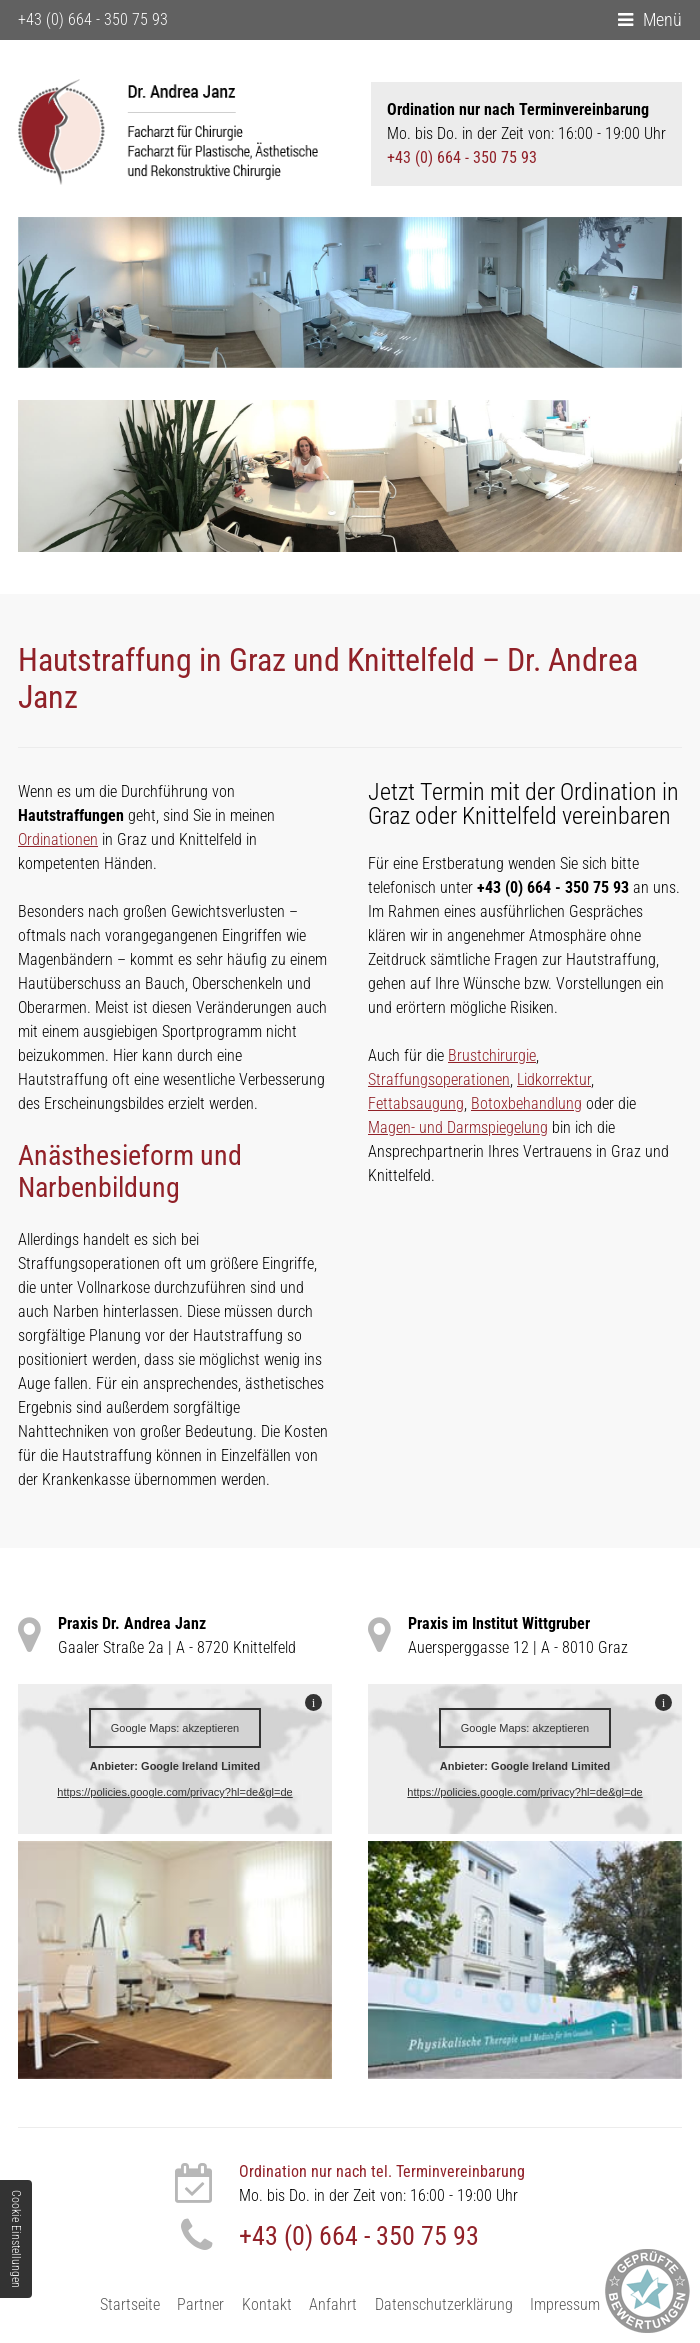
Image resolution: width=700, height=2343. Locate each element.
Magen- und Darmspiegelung (458, 1123)
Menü (662, 19)
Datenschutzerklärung (444, 2303)
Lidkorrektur (554, 1075)
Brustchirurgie (492, 1051)
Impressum (565, 2303)
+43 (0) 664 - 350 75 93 (93, 19)
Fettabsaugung (416, 1099)
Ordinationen (58, 835)
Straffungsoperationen (439, 1075)
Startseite (130, 2303)
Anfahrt (333, 2303)
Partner (200, 2303)
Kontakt (267, 2303)
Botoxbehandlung (526, 1099)
